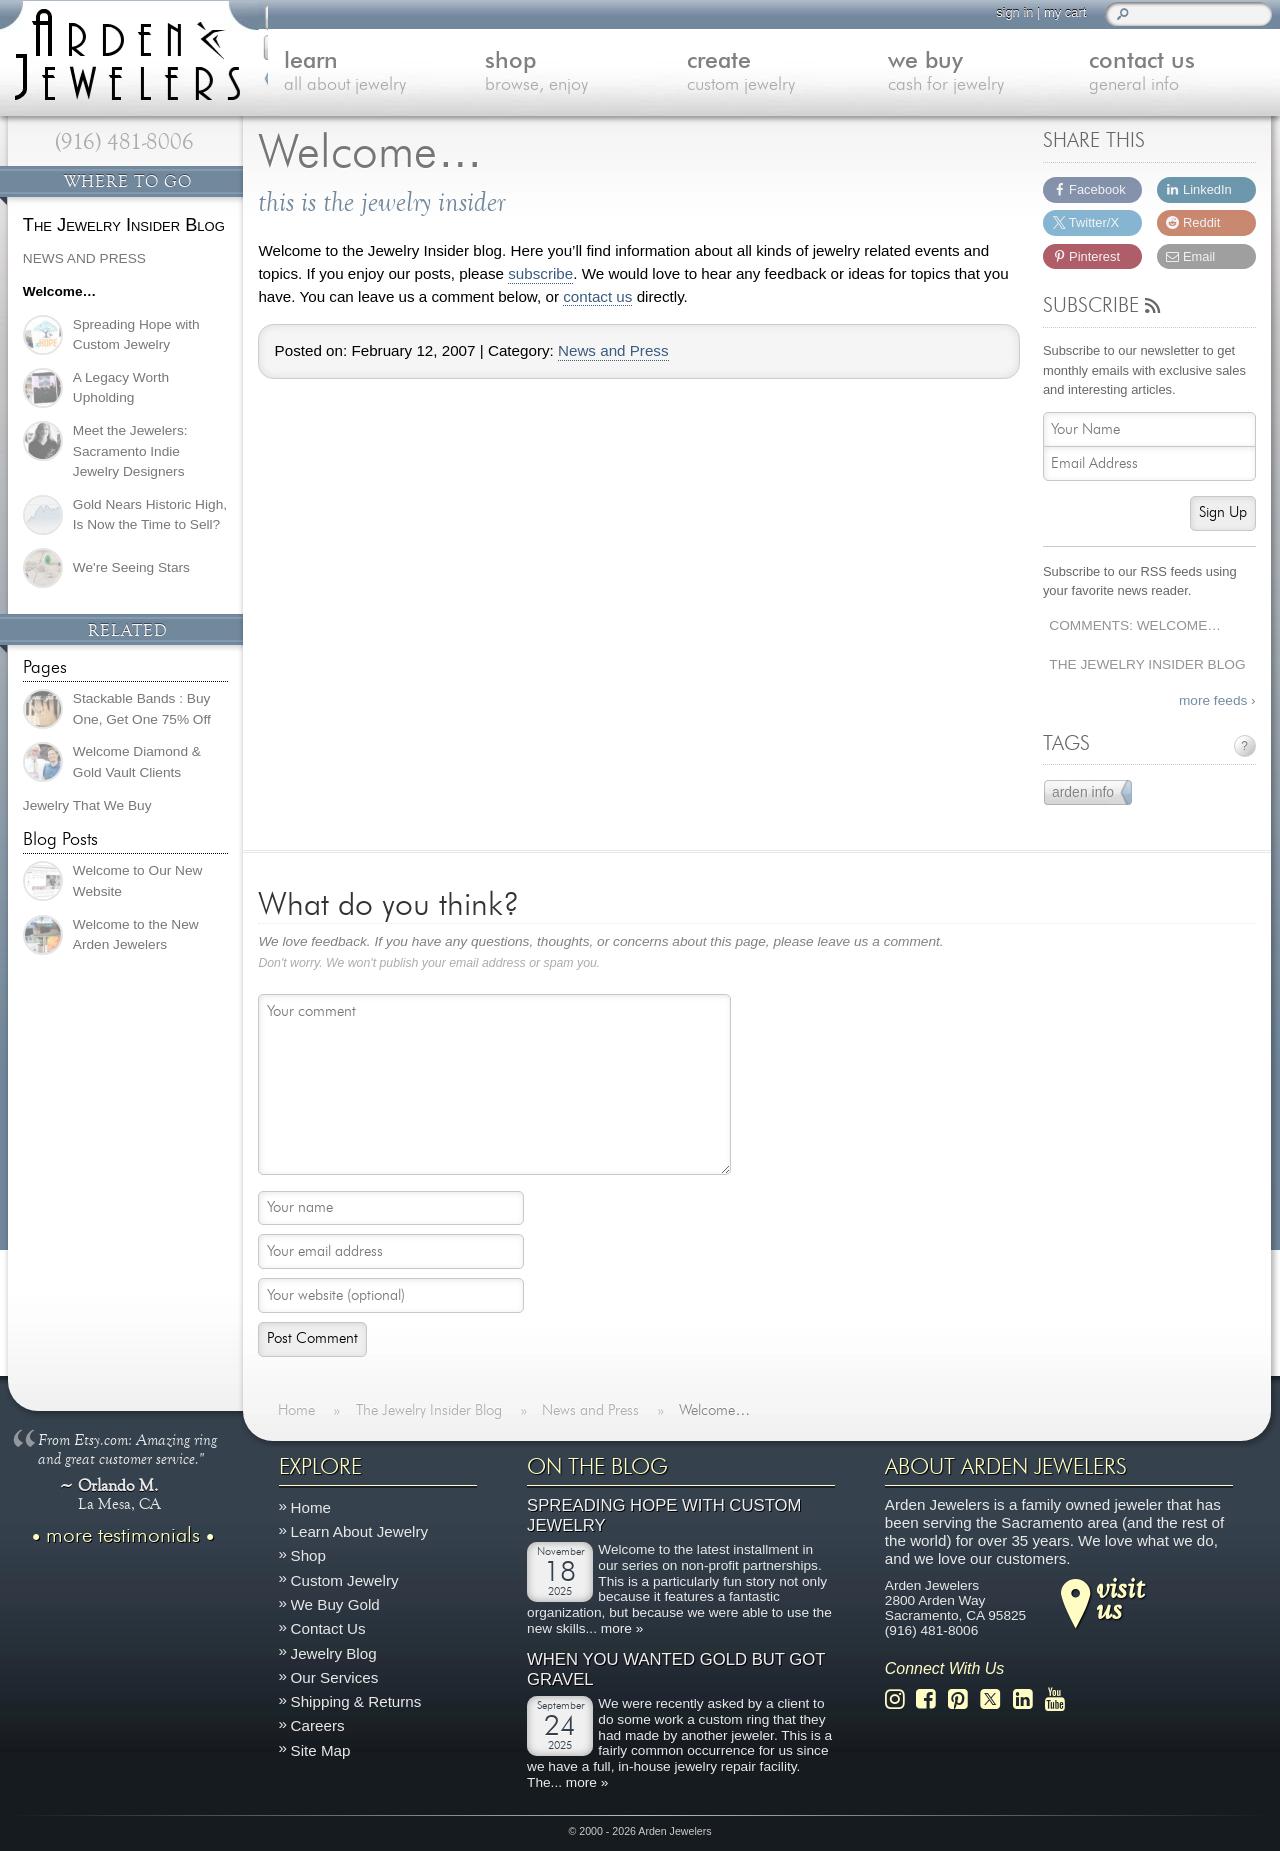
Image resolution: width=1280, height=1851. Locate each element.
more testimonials (123, 1536)
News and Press (613, 351)
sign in (1012, 12)
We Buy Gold (335, 1604)
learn (370, 73)
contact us (597, 297)
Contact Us (328, 1628)
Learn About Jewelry (360, 1531)
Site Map (321, 1750)
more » (622, 1628)
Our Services (335, 1677)
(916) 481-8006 (124, 142)
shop (570, 73)
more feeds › (1217, 700)
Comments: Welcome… (1135, 625)
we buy (971, 73)
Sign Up (1223, 512)
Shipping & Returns (356, 1701)
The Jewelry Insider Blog (1147, 664)
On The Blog (597, 1467)
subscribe (540, 274)
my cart (1063, 12)
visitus (1120, 1598)
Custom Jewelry (345, 1580)
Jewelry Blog (334, 1653)
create (771, 73)
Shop (308, 1556)
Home (311, 1507)
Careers (318, 1726)
